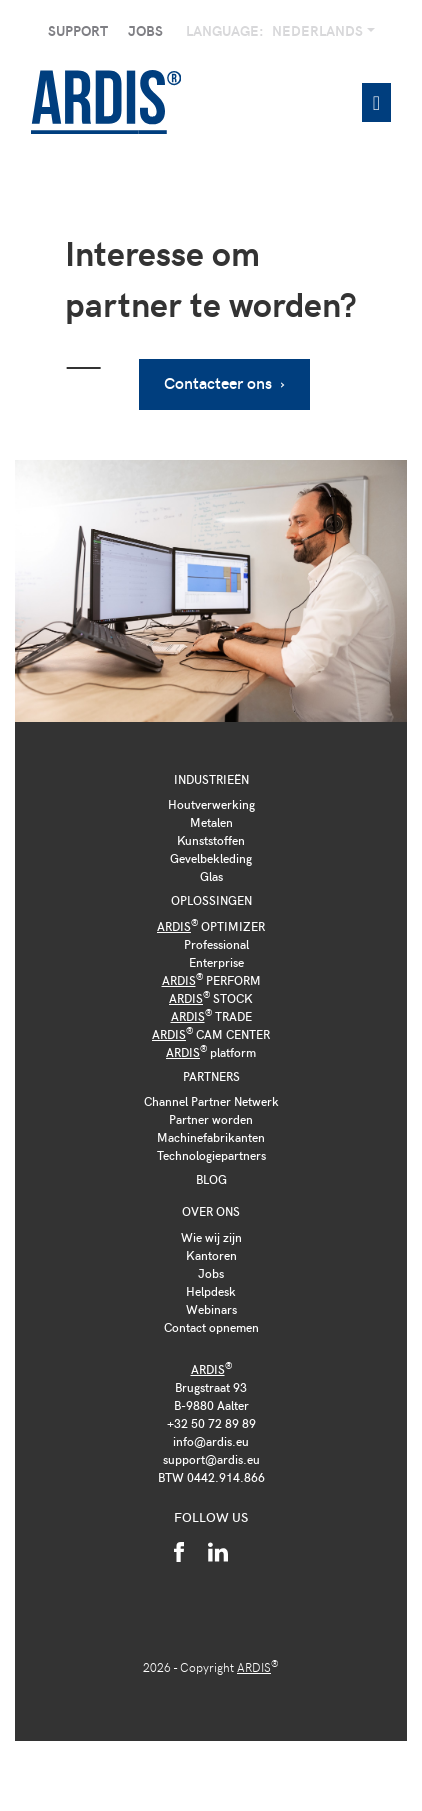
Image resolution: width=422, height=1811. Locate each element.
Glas (211, 876)
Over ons (211, 1211)
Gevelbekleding (211, 858)
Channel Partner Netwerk (211, 1101)
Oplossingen (211, 900)
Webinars (211, 1309)
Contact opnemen (211, 1327)
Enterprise (216, 962)
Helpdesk (211, 1291)
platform (211, 1052)
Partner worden (211, 1119)
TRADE (211, 1016)
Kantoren (211, 1255)
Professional (216, 944)
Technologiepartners (211, 1155)
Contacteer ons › (224, 382)
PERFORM (211, 980)
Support (78, 30)
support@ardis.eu (211, 1459)
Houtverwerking (211, 804)
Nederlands (319, 30)
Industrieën (211, 779)
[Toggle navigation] (376, 102)
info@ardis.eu (211, 1441)
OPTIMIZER (211, 926)
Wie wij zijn (211, 1237)
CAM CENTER (211, 1034)
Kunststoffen (211, 840)
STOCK (211, 998)
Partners (211, 1076)
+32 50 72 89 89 (211, 1423)
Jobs (145, 30)
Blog (211, 1179)
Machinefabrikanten (211, 1137)
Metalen (211, 822)
